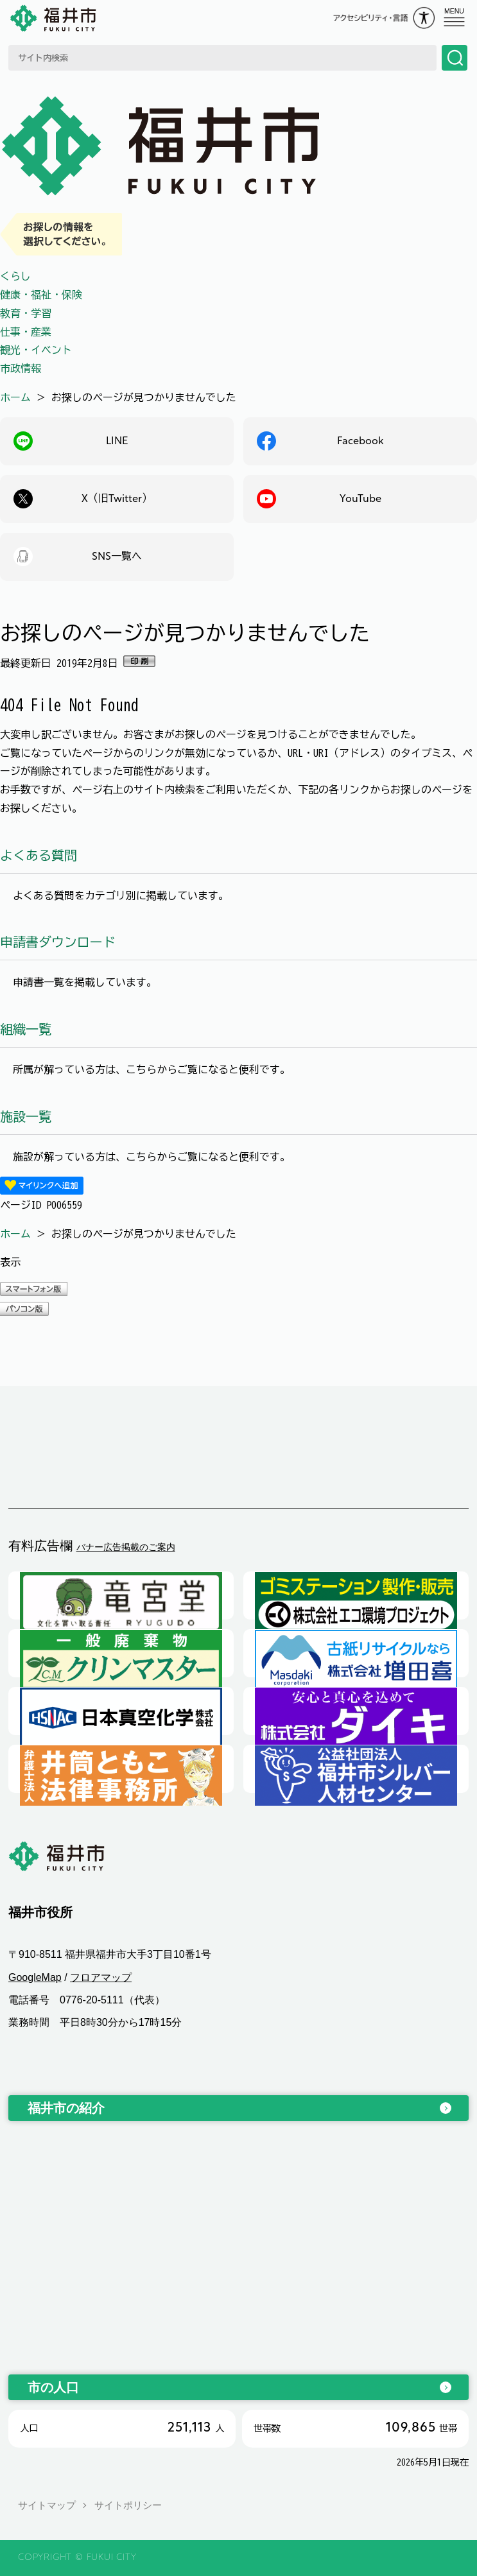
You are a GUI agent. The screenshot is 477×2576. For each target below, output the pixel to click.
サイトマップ (47, 2505)
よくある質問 (38, 855)
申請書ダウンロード (58, 941)
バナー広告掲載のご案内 (125, 1547)
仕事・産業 (25, 332)
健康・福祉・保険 (41, 295)
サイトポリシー (128, 2505)
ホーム (15, 397)
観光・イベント (36, 350)
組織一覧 (25, 1029)
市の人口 (53, 2387)
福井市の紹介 (66, 2108)
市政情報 (20, 368)
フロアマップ (101, 1977)
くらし (15, 276)
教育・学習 (25, 313)
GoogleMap (35, 1977)
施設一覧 (25, 1116)
